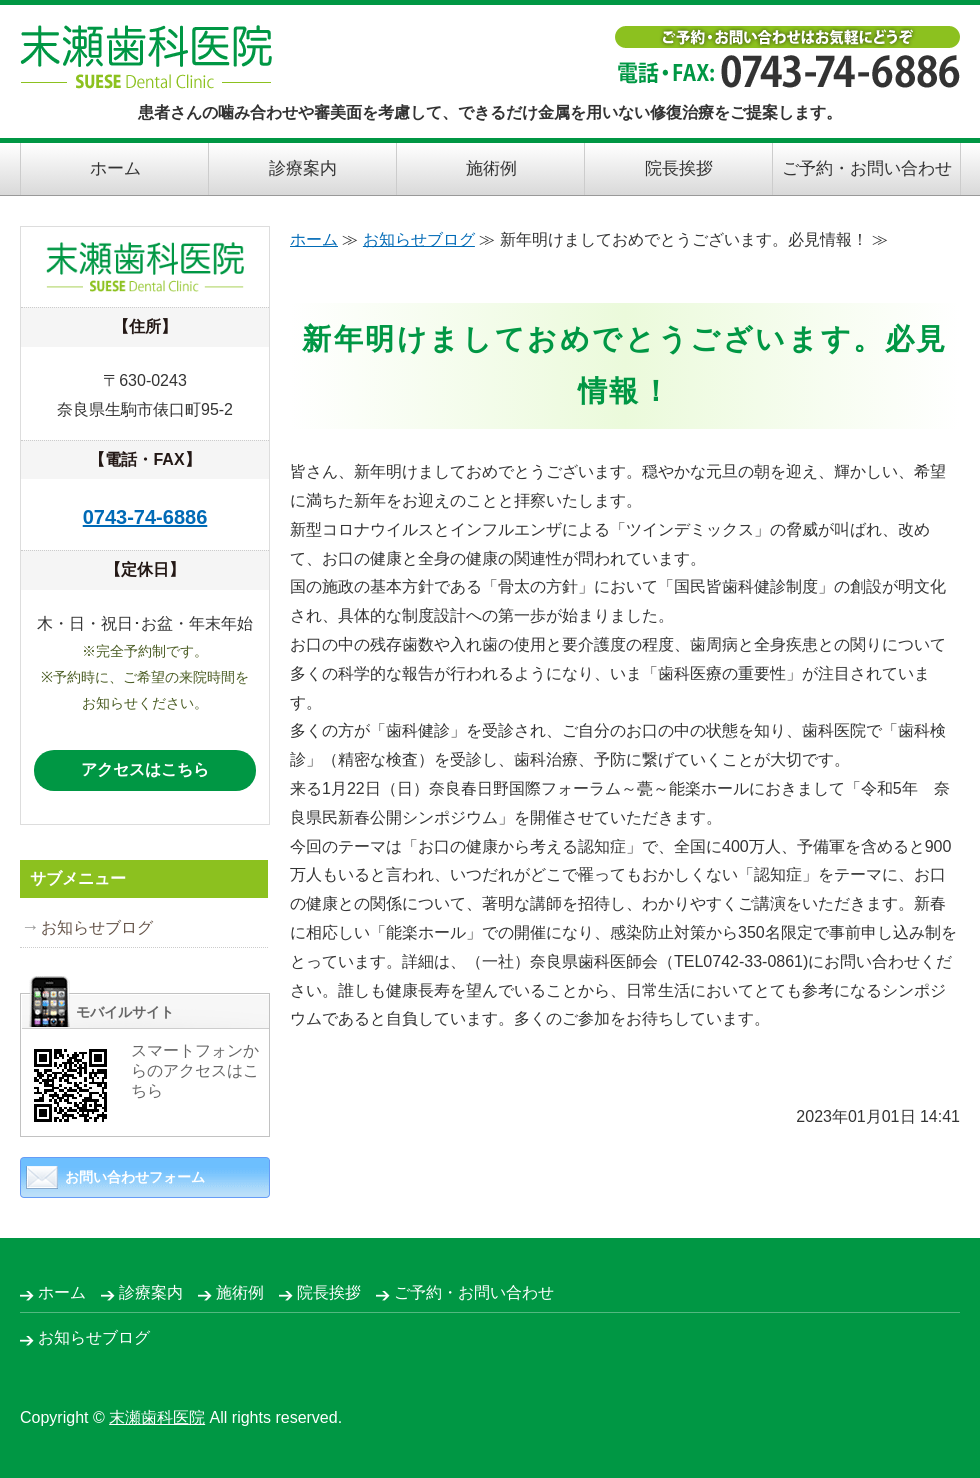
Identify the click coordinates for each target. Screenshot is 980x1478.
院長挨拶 (679, 168)
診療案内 (303, 168)
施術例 (491, 168)
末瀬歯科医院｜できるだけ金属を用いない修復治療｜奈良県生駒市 (146, 57)
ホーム (115, 168)
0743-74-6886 (145, 517)
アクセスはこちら (145, 769)
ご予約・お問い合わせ (867, 168)
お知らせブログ (419, 239)
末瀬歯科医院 (157, 1417)
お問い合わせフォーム (135, 1177)
